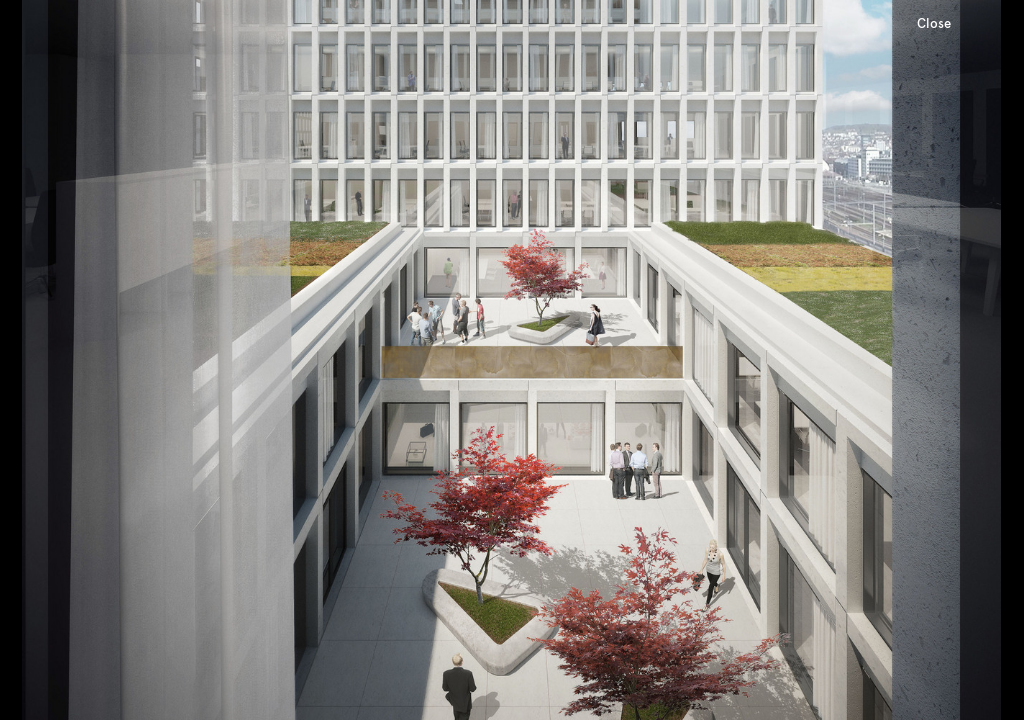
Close (934, 23)
